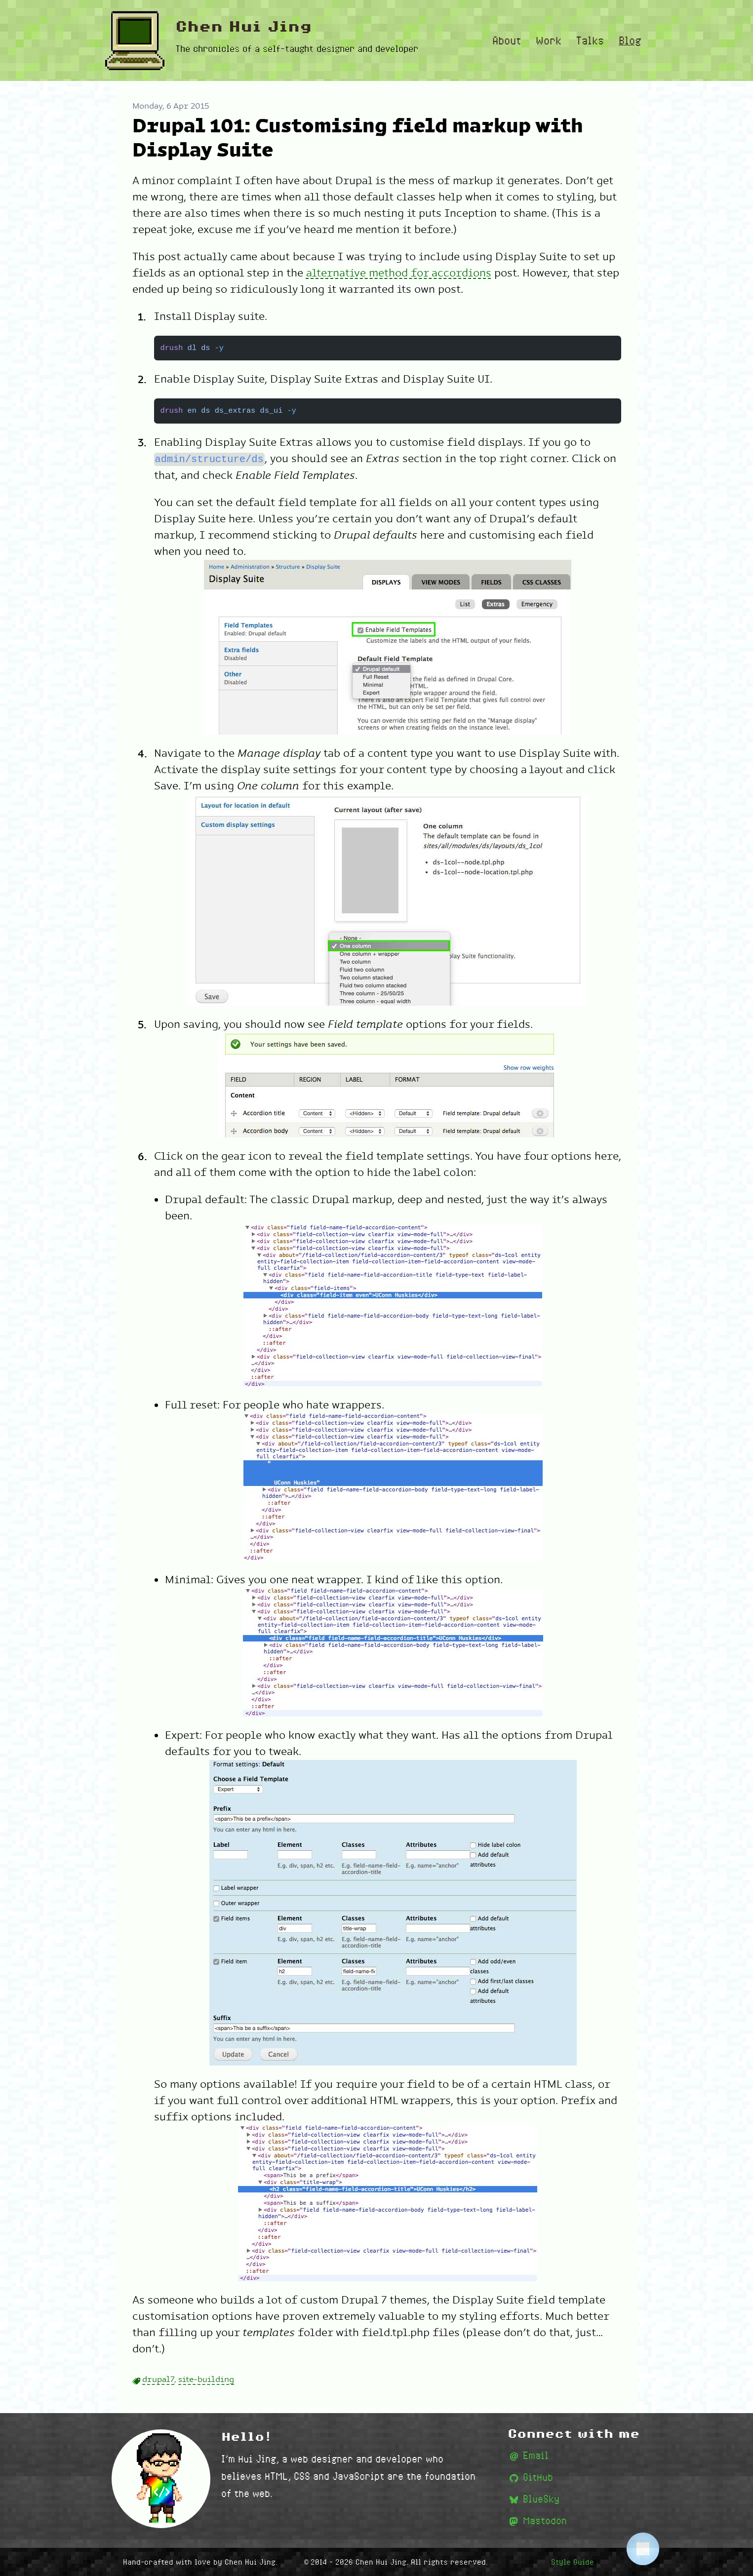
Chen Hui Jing (243, 27)
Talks (590, 40)
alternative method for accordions (398, 273)
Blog (630, 40)
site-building (206, 2379)
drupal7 (158, 2379)
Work (548, 40)
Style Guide (572, 2562)
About (506, 40)
